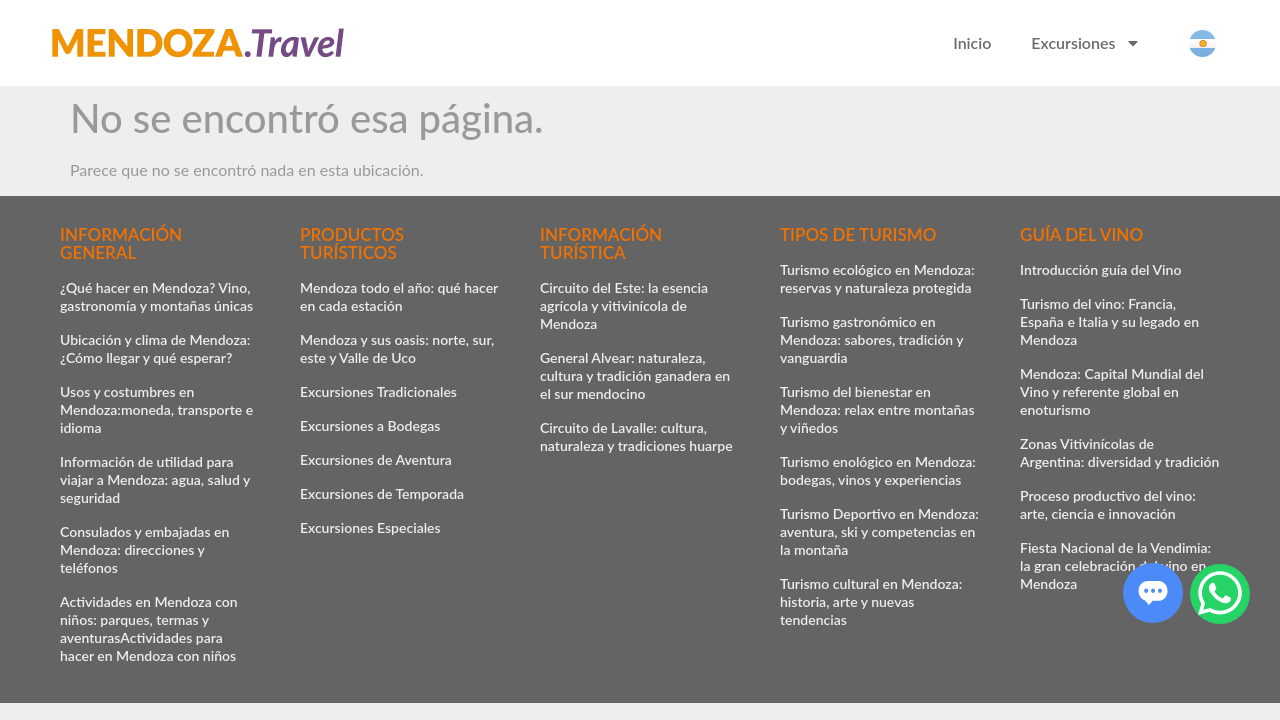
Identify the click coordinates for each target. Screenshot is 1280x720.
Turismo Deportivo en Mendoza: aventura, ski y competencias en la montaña (879, 531)
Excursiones (1086, 43)
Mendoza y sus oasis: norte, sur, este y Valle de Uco (397, 348)
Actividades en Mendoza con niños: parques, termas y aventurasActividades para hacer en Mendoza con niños (149, 628)
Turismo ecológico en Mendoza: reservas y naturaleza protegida (877, 278)
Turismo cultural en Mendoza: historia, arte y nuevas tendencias (871, 601)
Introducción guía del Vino (1100, 269)
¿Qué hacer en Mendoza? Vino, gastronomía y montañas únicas (156, 296)
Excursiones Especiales (370, 527)
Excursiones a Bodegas (370, 425)
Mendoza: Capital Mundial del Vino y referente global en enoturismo (1112, 391)
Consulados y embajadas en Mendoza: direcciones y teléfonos (144, 549)
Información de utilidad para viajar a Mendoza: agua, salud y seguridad (155, 479)
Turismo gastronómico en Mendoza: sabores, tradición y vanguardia (871, 339)
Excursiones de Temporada (382, 493)
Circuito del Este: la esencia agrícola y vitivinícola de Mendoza (624, 305)
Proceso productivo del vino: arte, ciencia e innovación (1108, 504)
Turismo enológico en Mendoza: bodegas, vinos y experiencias (878, 470)
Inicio (972, 42)
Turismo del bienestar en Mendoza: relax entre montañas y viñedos (877, 409)
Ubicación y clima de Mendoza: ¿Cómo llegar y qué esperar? (155, 348)
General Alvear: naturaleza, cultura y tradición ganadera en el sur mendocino (635, 375)
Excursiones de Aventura (376, 459)
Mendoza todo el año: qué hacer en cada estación (399, 296)
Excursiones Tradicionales (378, 391)
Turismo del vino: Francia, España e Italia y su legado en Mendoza (1109, 321)
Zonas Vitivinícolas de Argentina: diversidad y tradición (1119, 452)
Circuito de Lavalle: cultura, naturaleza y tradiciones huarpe (636, 436)
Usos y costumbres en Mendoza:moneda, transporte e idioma (156, 409)
